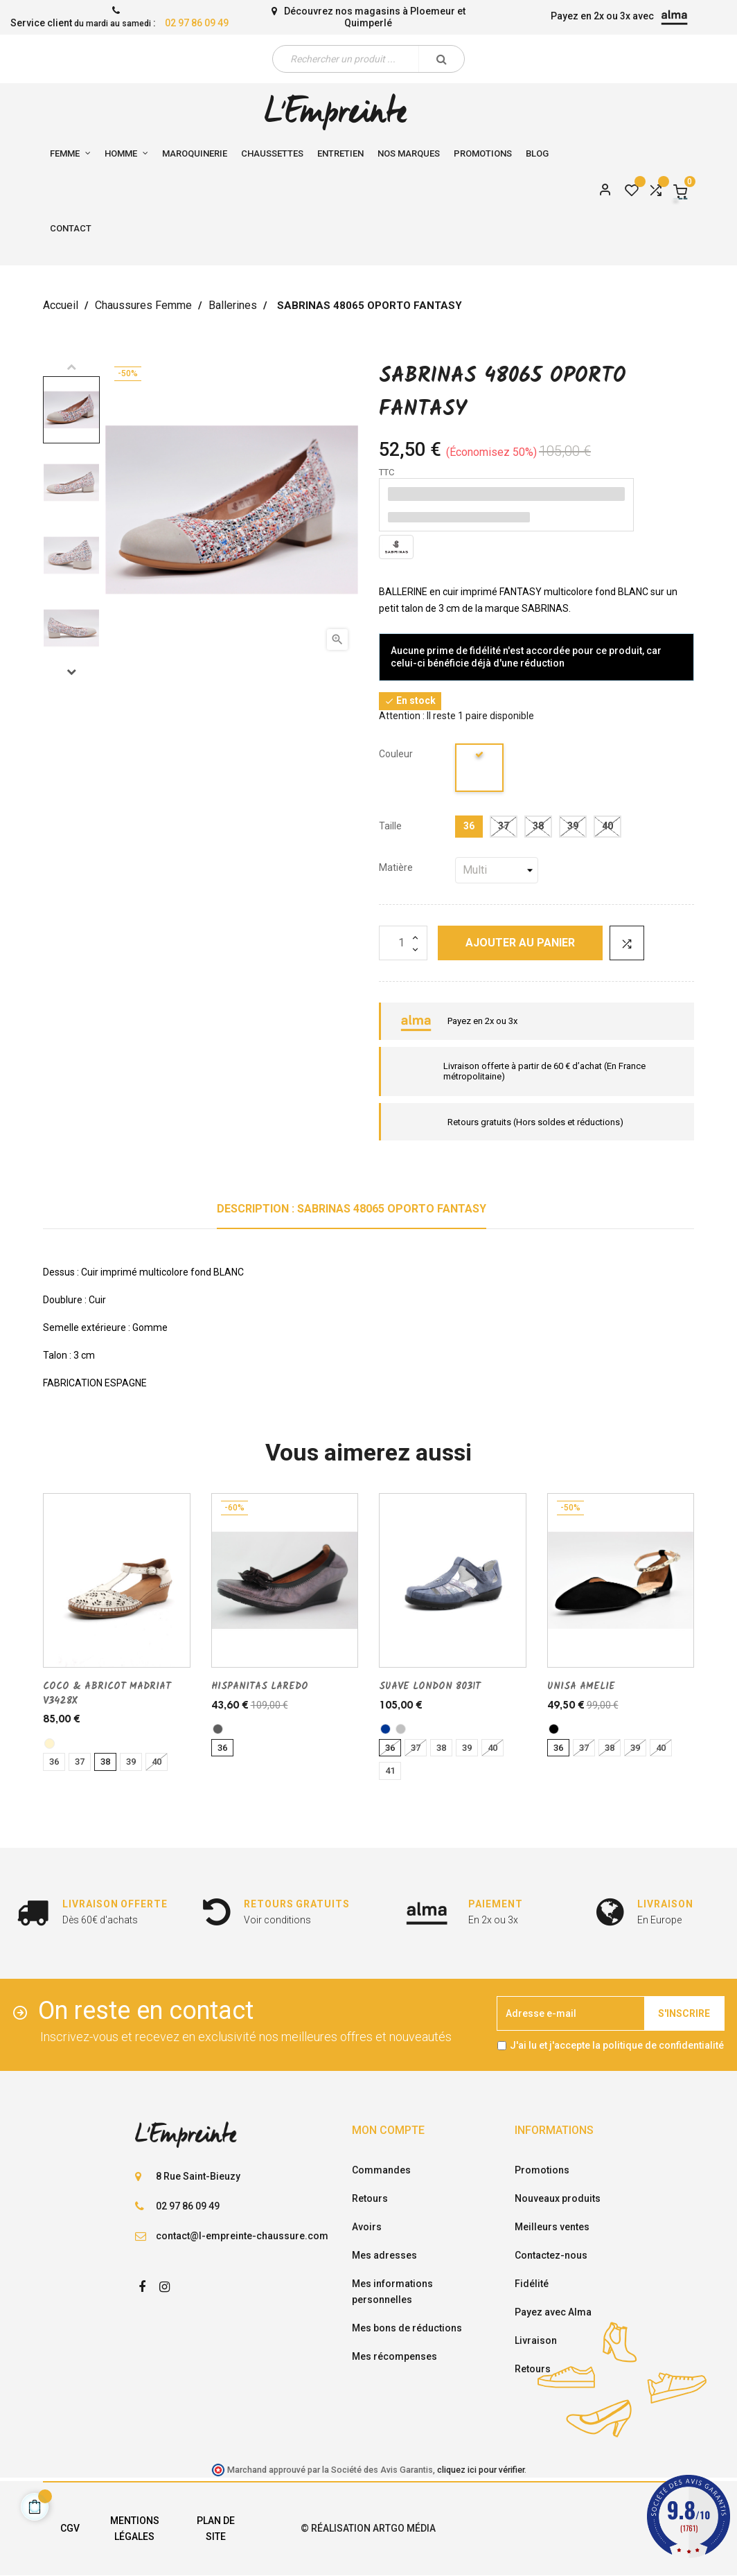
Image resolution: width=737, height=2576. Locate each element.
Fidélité (532, 2283)
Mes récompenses (394, 2356)
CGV (70, 2528)
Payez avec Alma (553, 2312)
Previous (71, 366)
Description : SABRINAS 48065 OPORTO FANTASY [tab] (351, 1208)
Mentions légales (134, 2528)
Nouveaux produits (558, 2198)
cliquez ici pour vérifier (480, 2469)
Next (71, 671)
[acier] (218, 1729)
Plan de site (216, 2528)
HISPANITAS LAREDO (259, 1686)
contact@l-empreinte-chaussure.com (242, 2235)
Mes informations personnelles (392, 2291)
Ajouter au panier (520, 942)
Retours (370, 2198)
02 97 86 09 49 (197, 22)
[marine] (385, 1729)
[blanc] (480, 770)
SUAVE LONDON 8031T (430, 1686)
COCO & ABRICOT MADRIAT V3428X (107, 1693)
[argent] (401, 1729)
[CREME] (49, 1743)
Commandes (381, 2170)
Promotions (542, 2170)
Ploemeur (432, 11)
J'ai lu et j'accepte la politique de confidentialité (617, 2045)
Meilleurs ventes (552, 2226)
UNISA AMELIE (581, 1686)
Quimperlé (368, 22)
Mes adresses (384, 2255)
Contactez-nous (551, 2255)
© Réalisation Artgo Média (368, 2528)
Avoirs (367, 2226)
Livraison (536, 2340)
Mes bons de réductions (407, 2328)
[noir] (554, 1729)
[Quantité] (403, 943)
